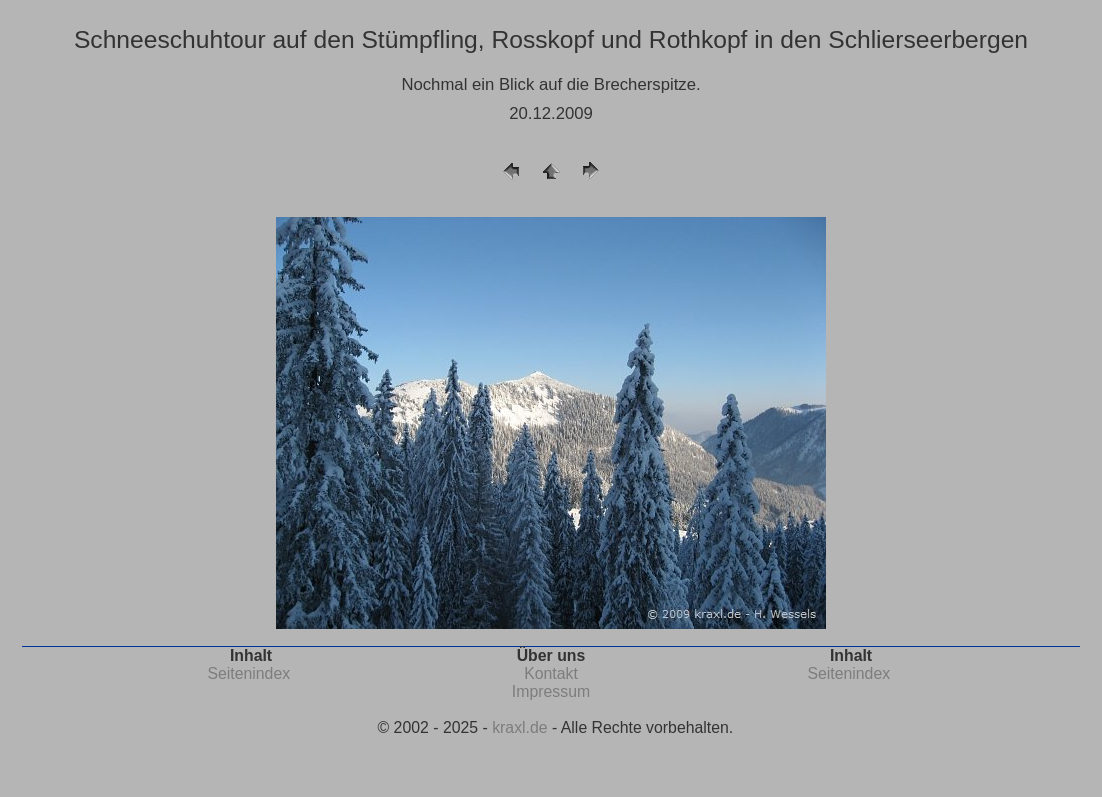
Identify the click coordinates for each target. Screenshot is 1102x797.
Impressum (551, 691)
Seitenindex (248, 673)
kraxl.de (519, 727)
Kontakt (551, 673)
